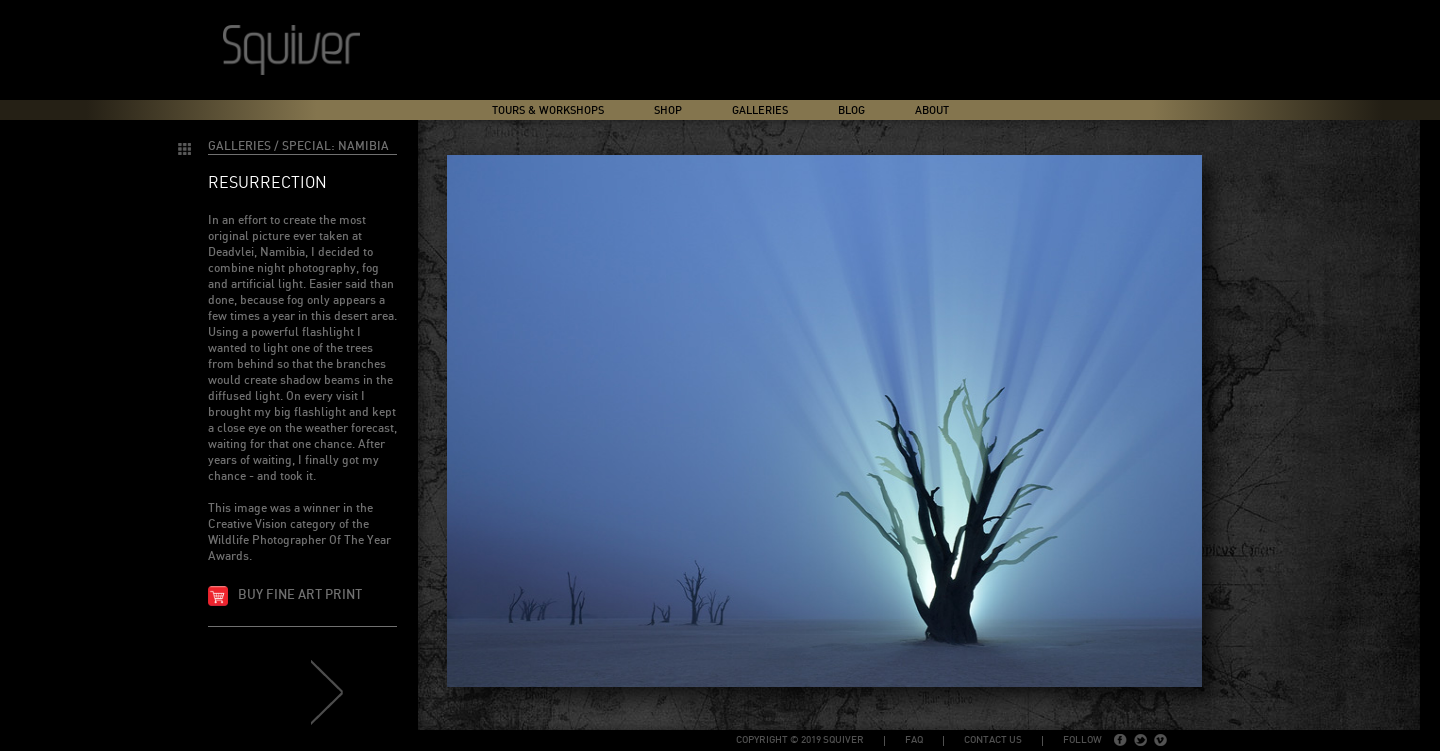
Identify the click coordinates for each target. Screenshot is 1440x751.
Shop (668, 110)
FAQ (914, 740)
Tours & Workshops (548, 110)
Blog (851, 110)
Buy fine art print (300, 595)
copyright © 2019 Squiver (800, 740)
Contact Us (993, 740)
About (932, 110)
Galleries (760, 110)
